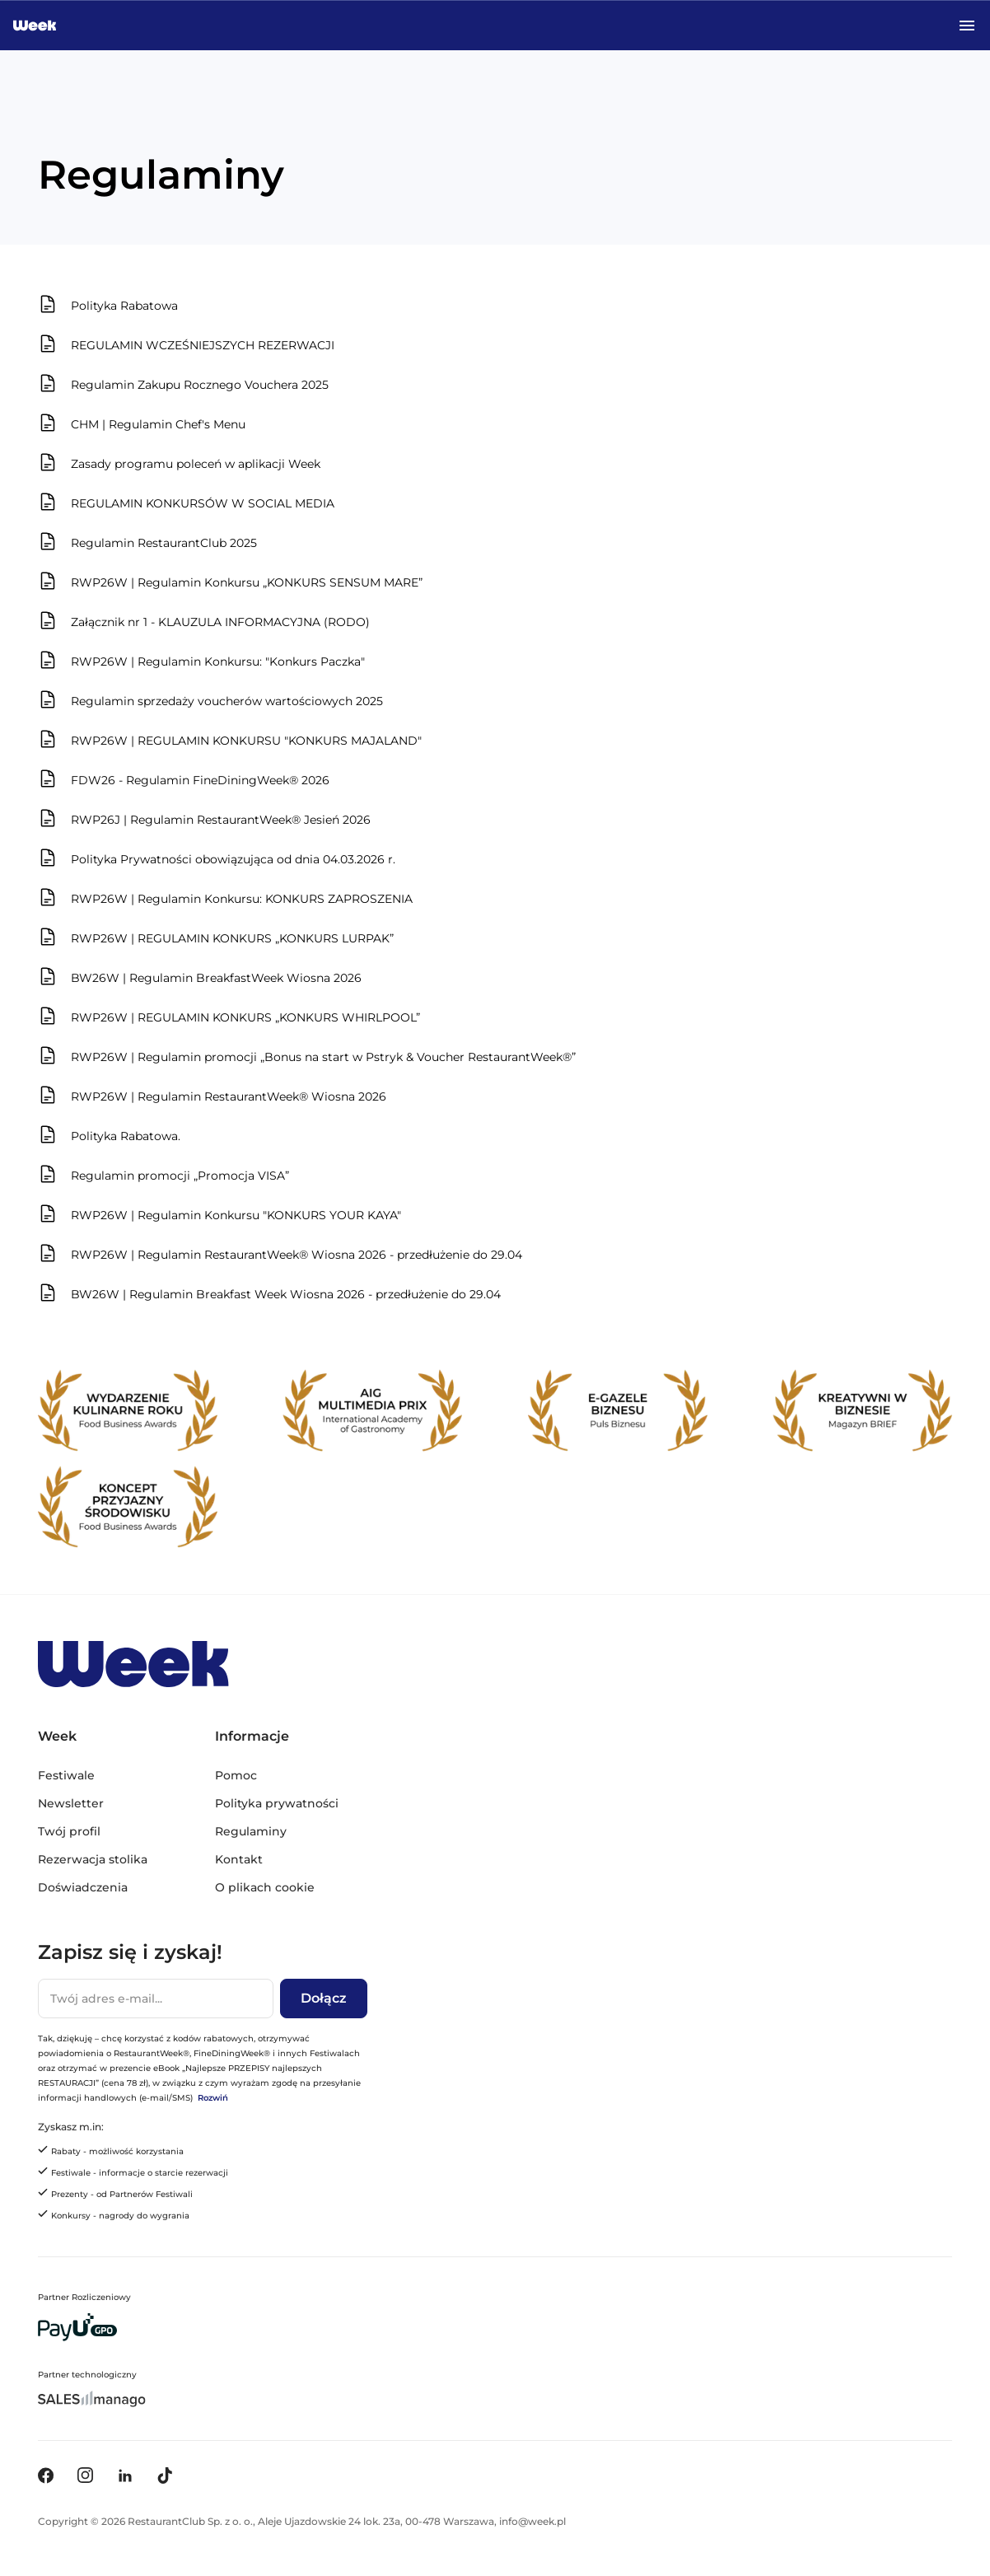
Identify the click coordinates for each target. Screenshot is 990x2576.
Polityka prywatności (277, 1803)
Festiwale (66, 1775)
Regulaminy (251, 1831)
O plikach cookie (265, 1887)
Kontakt (239, 1859)
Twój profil (69, 1831)
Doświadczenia (83, 1887)
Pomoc (236, 1775)
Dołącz (324, 1998)
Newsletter (71, 1803)
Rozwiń (213, 2097)
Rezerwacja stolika (92, 1859)
